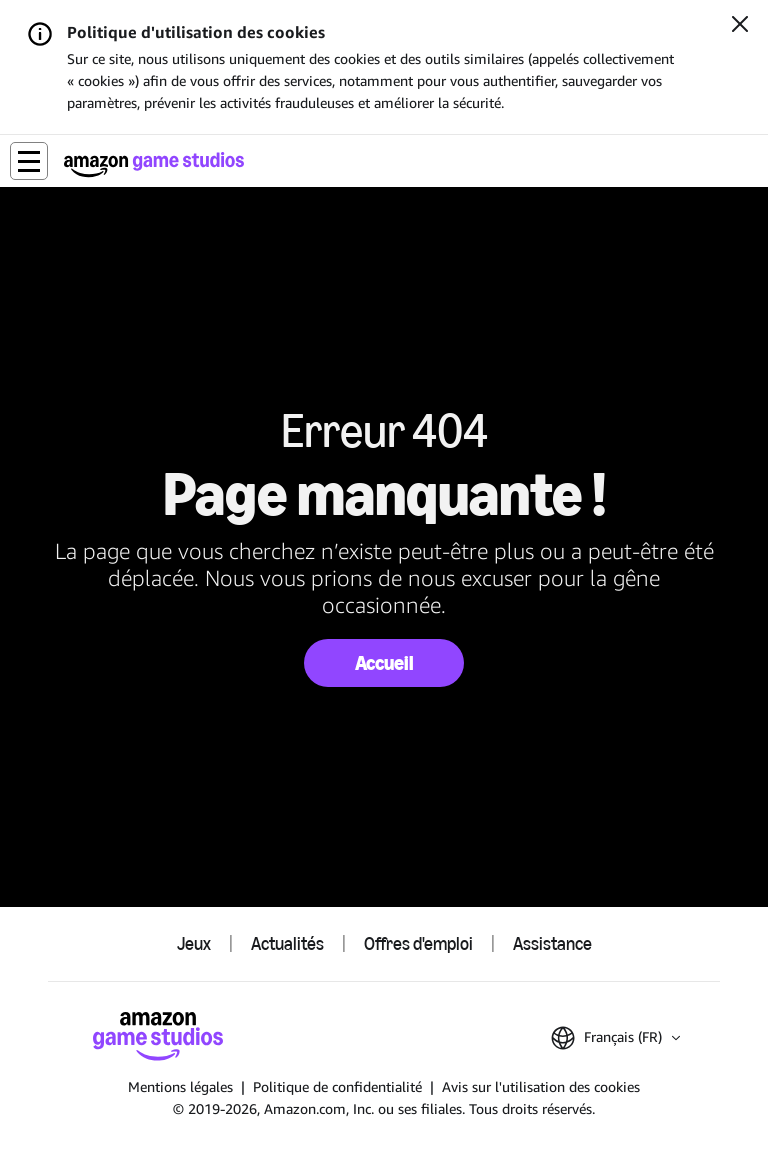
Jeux (194, 944)
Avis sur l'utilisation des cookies (541, 1086)
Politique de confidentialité (337, 1086)
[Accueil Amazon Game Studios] (154, 164)
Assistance (552, 944)
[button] (29, 161)
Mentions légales (180, 1086)
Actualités (287, 944)
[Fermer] (740, 26)
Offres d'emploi (418, 944)
